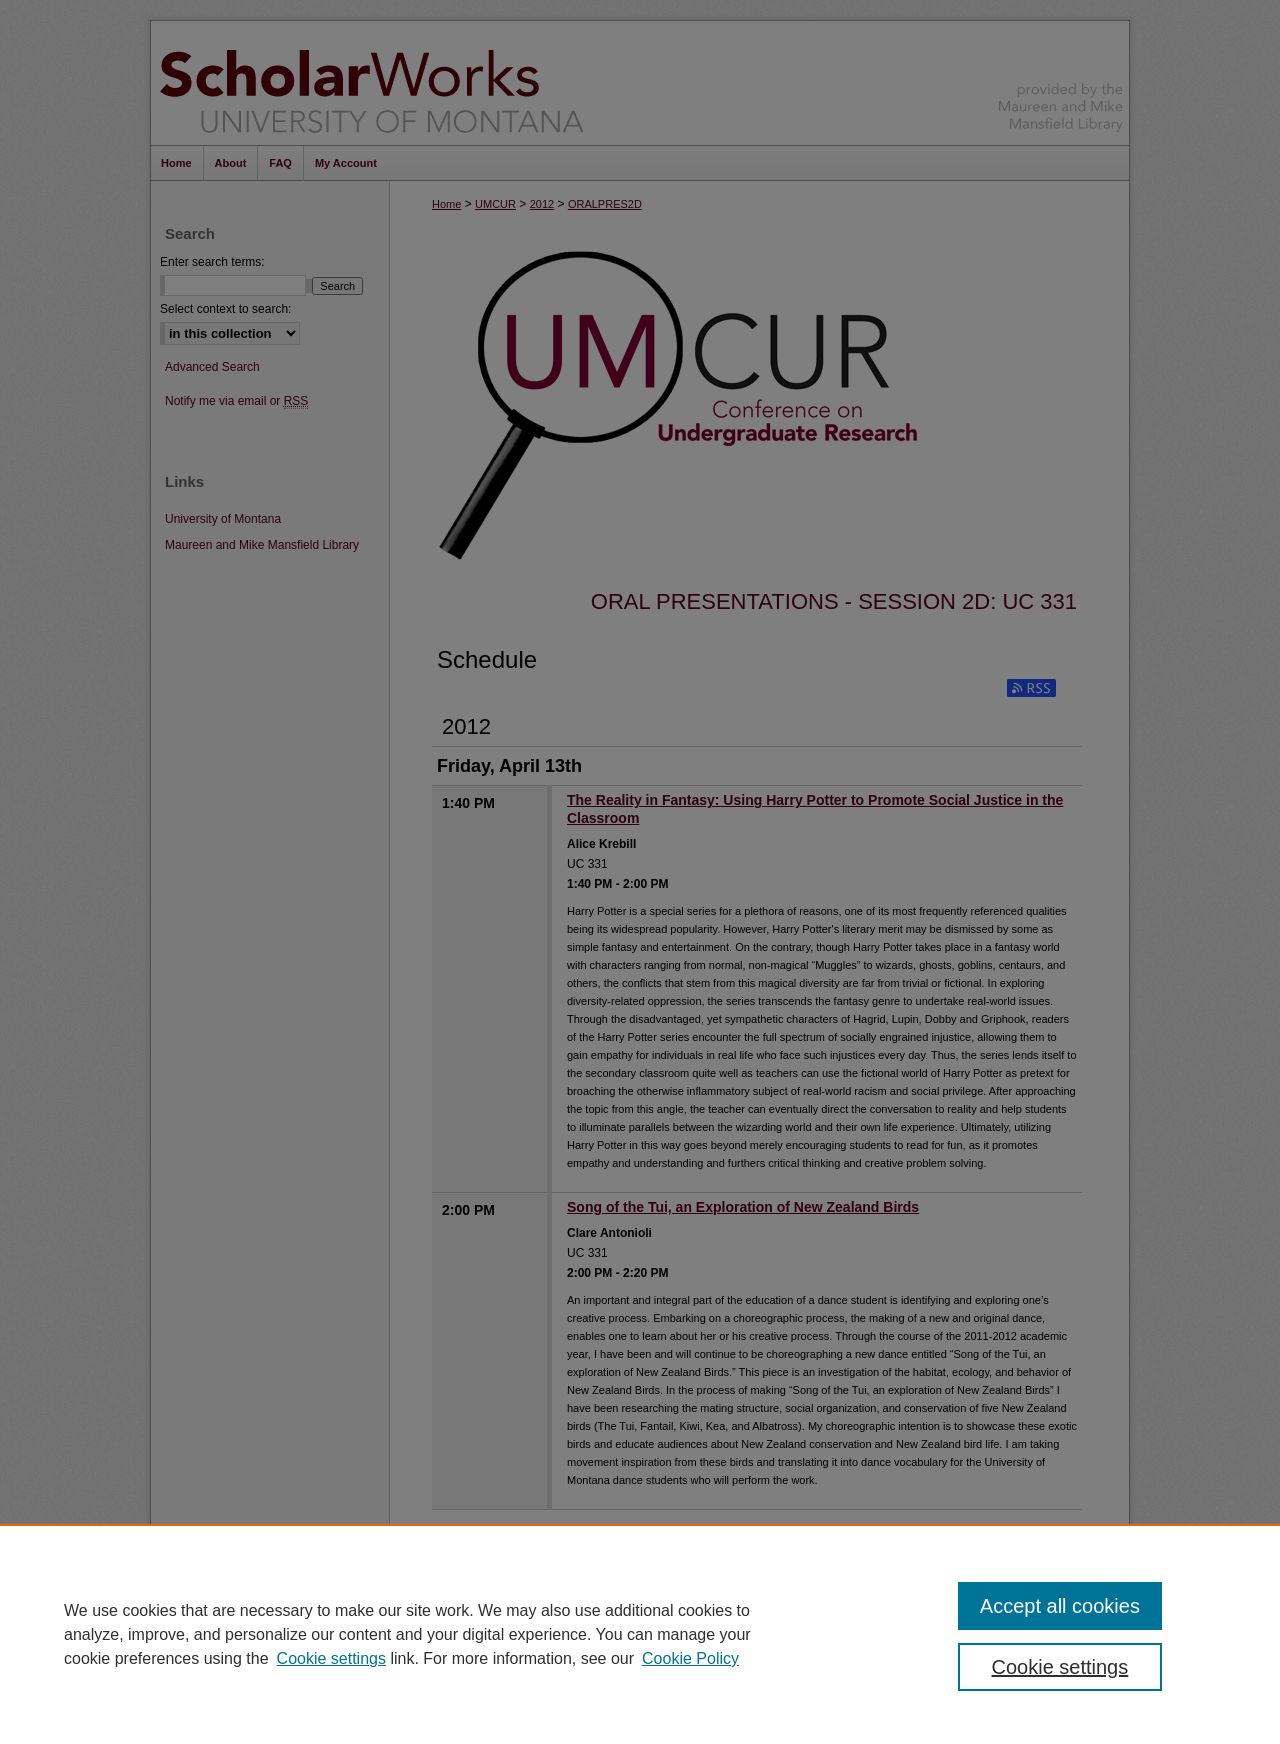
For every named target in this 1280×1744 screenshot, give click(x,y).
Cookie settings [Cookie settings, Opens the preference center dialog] (1060, 1667)
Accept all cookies (1060, 1606)
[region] (640, 1634)
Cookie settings (331, 1658)
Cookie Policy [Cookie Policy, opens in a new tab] (690, 1658)
